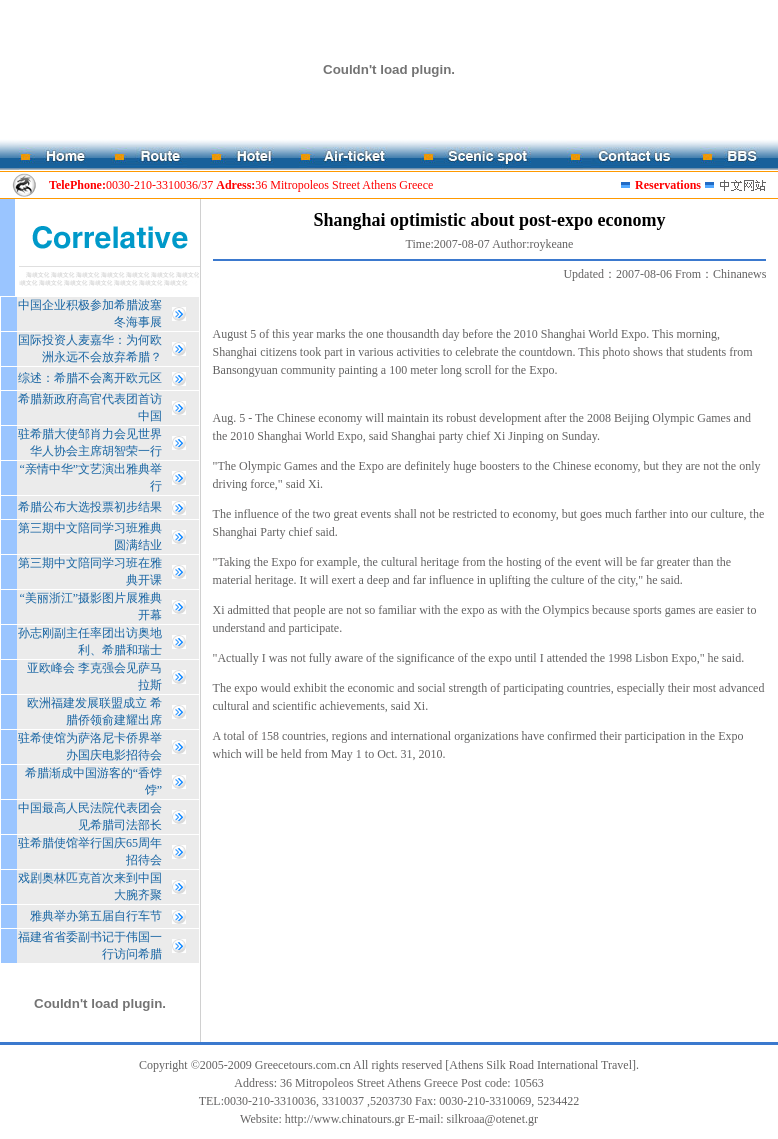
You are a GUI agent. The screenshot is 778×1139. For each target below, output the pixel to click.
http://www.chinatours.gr (345, 1119)
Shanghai (279, 436)
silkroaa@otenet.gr (492, 1119)
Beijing (631, 418)
